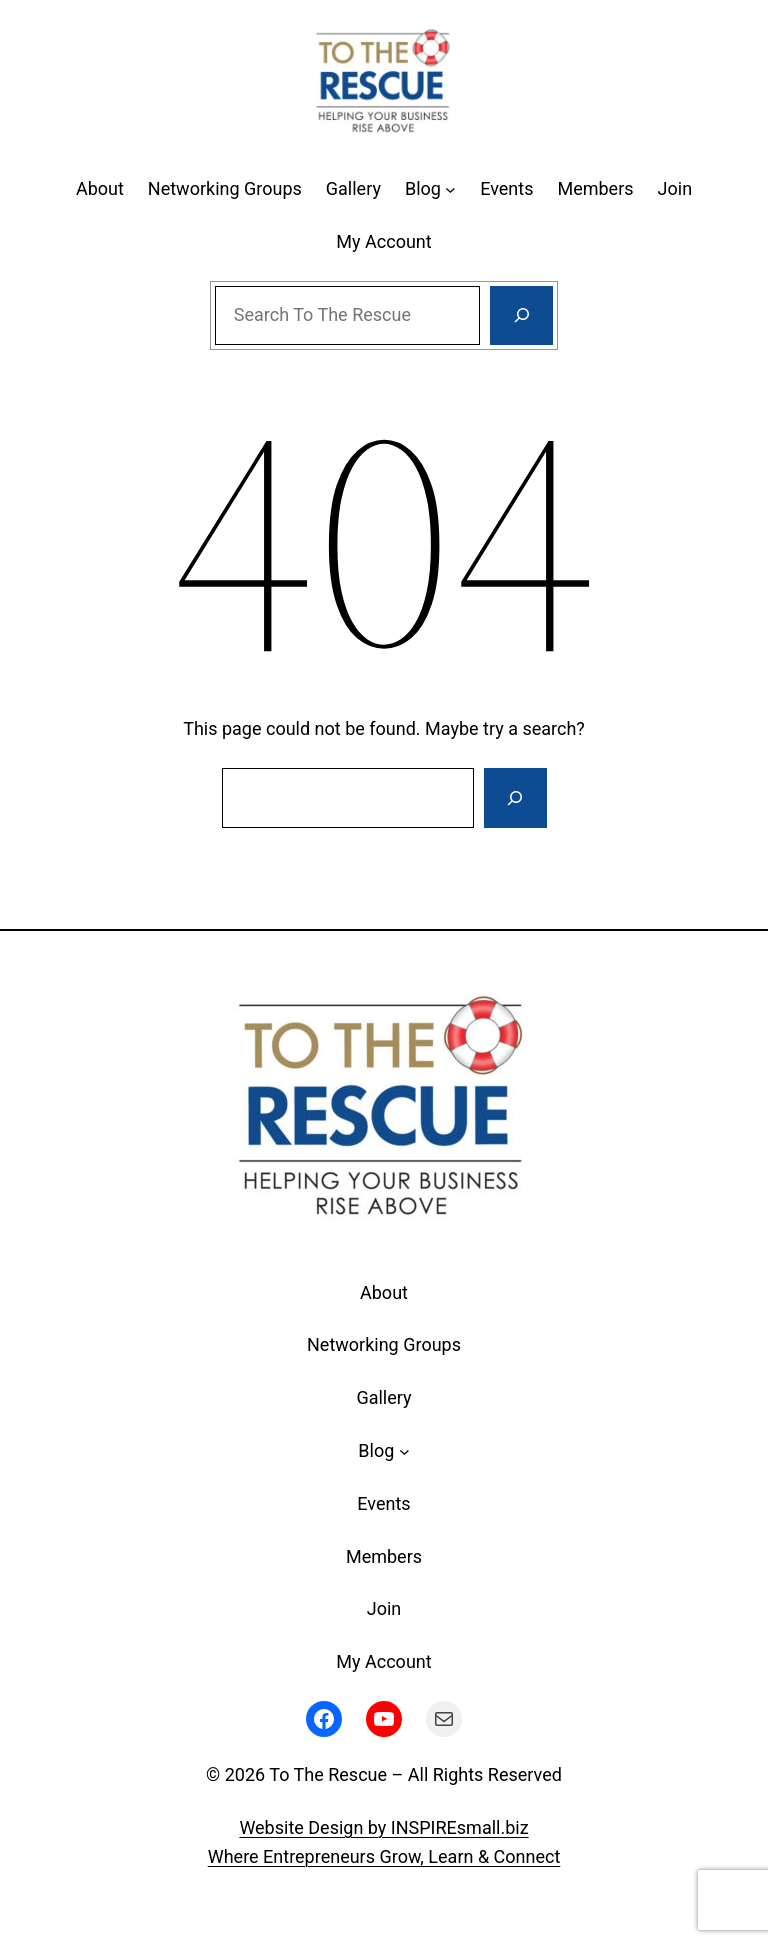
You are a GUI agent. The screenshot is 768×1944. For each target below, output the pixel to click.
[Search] (521, 316)
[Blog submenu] (450, 189)
